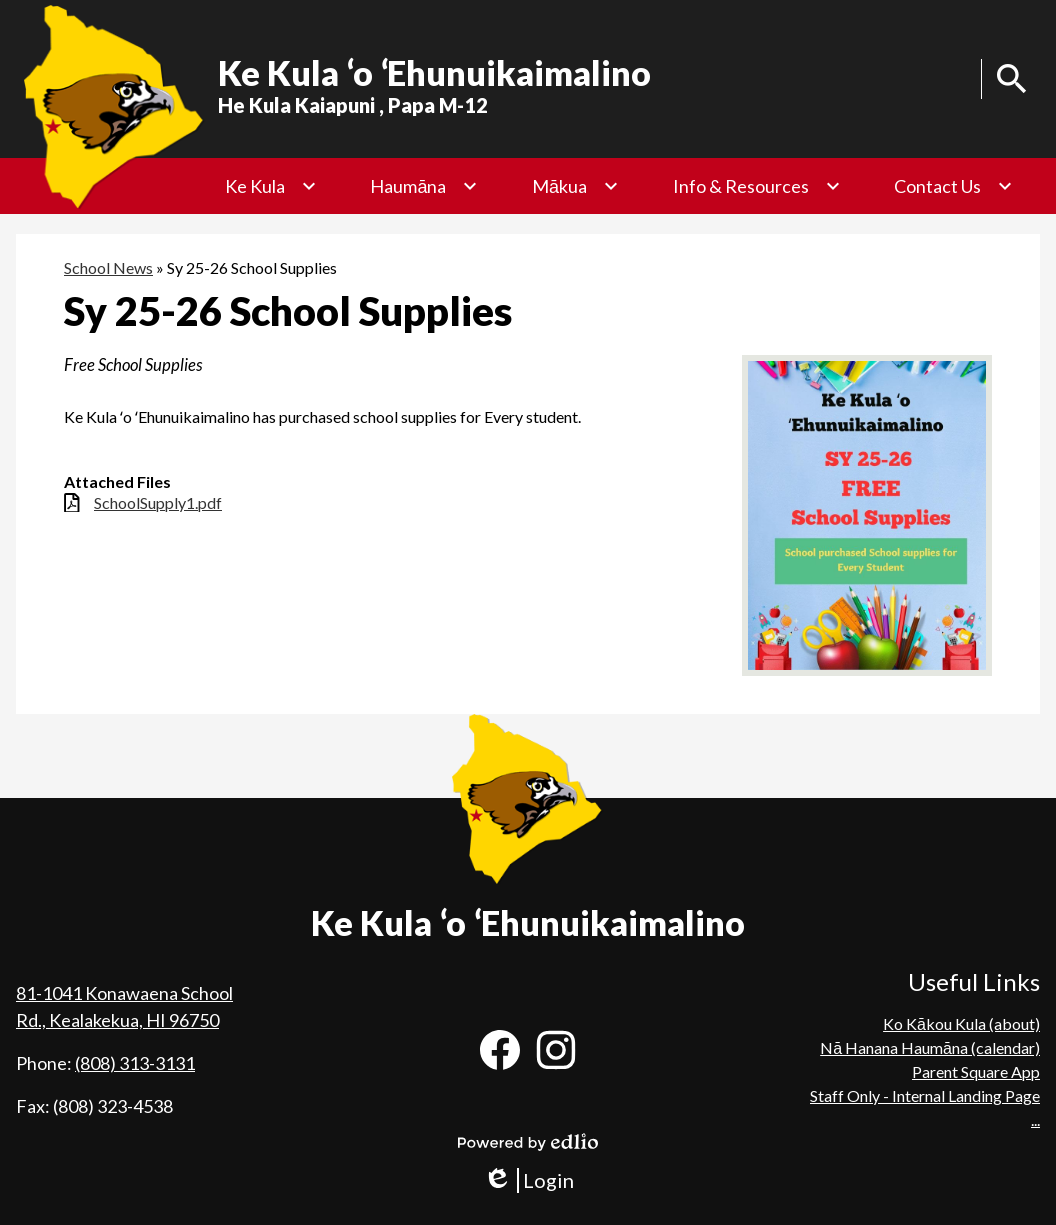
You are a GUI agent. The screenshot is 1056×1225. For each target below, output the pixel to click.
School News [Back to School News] (108, 267)
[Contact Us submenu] (953, 186)
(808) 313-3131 (135, 1063)
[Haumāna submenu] (424, 186)
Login (528, 1180)
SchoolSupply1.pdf (158, 502)
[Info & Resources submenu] (757, 186)
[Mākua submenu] (575, 186)
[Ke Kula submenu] (271, 186)
